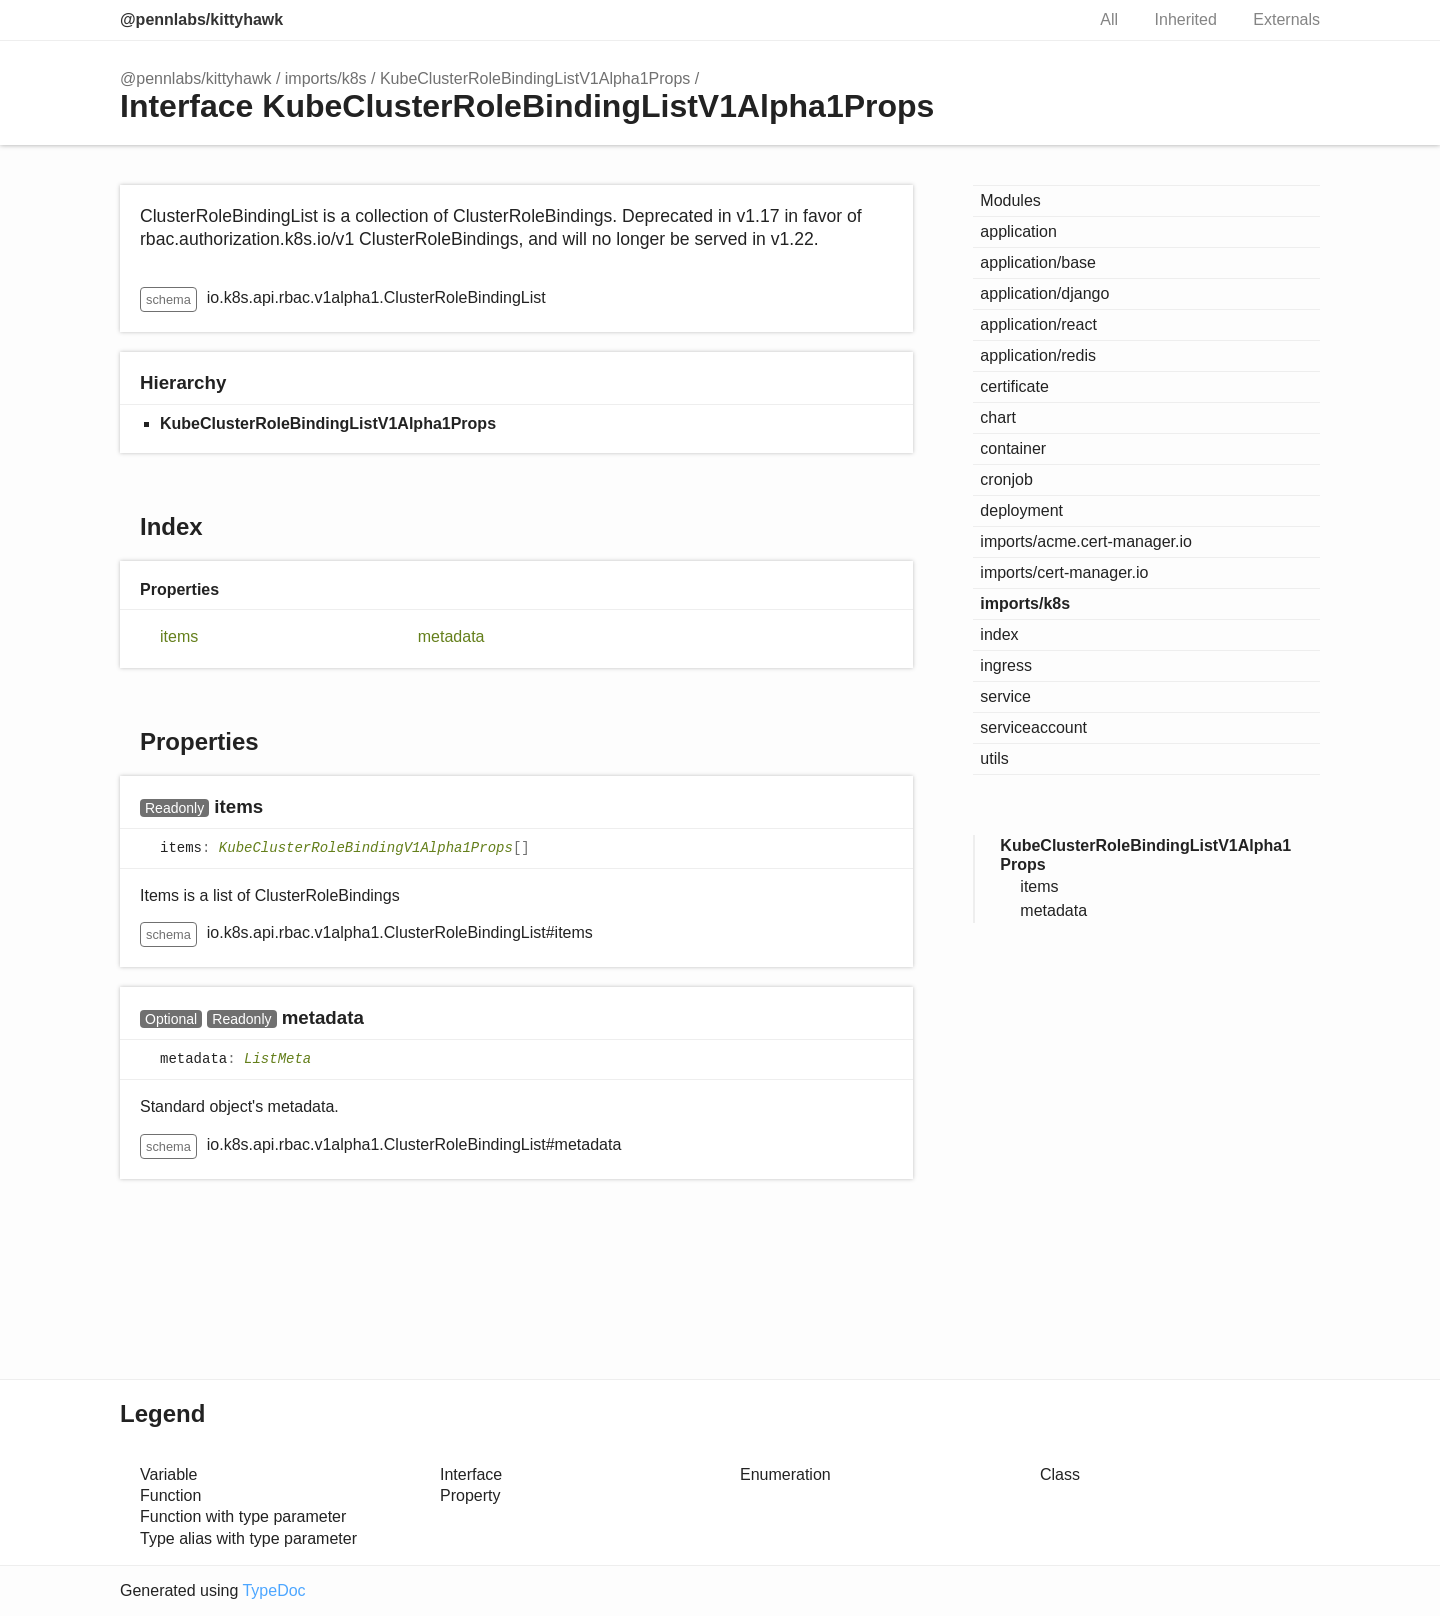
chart (998, 417)
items (179, 636)
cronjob (1006, 479)
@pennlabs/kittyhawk (201, 19)
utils (994, 758)
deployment (1021, 510)
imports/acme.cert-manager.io (1086, 541)
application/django (1044, 293)
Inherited (1186, 19)
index (999, 634)
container (1013, 448)
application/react (1038, 324)
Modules (1010, 200)
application (1018, 231)
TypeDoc (273, 1590)
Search (1048, 20)
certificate (1014, 386)
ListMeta (277, 1060)
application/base (1038, 262)
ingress (1006, 665)
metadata (451, 636)
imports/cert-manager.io (1064, 572)
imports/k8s (326, 78)
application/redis (1038, 355)
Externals (1286, 19)
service (1005, 696)
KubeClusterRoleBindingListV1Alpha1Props (535, 78)
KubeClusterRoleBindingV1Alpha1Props (366, 848)
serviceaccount (1033, 727)
